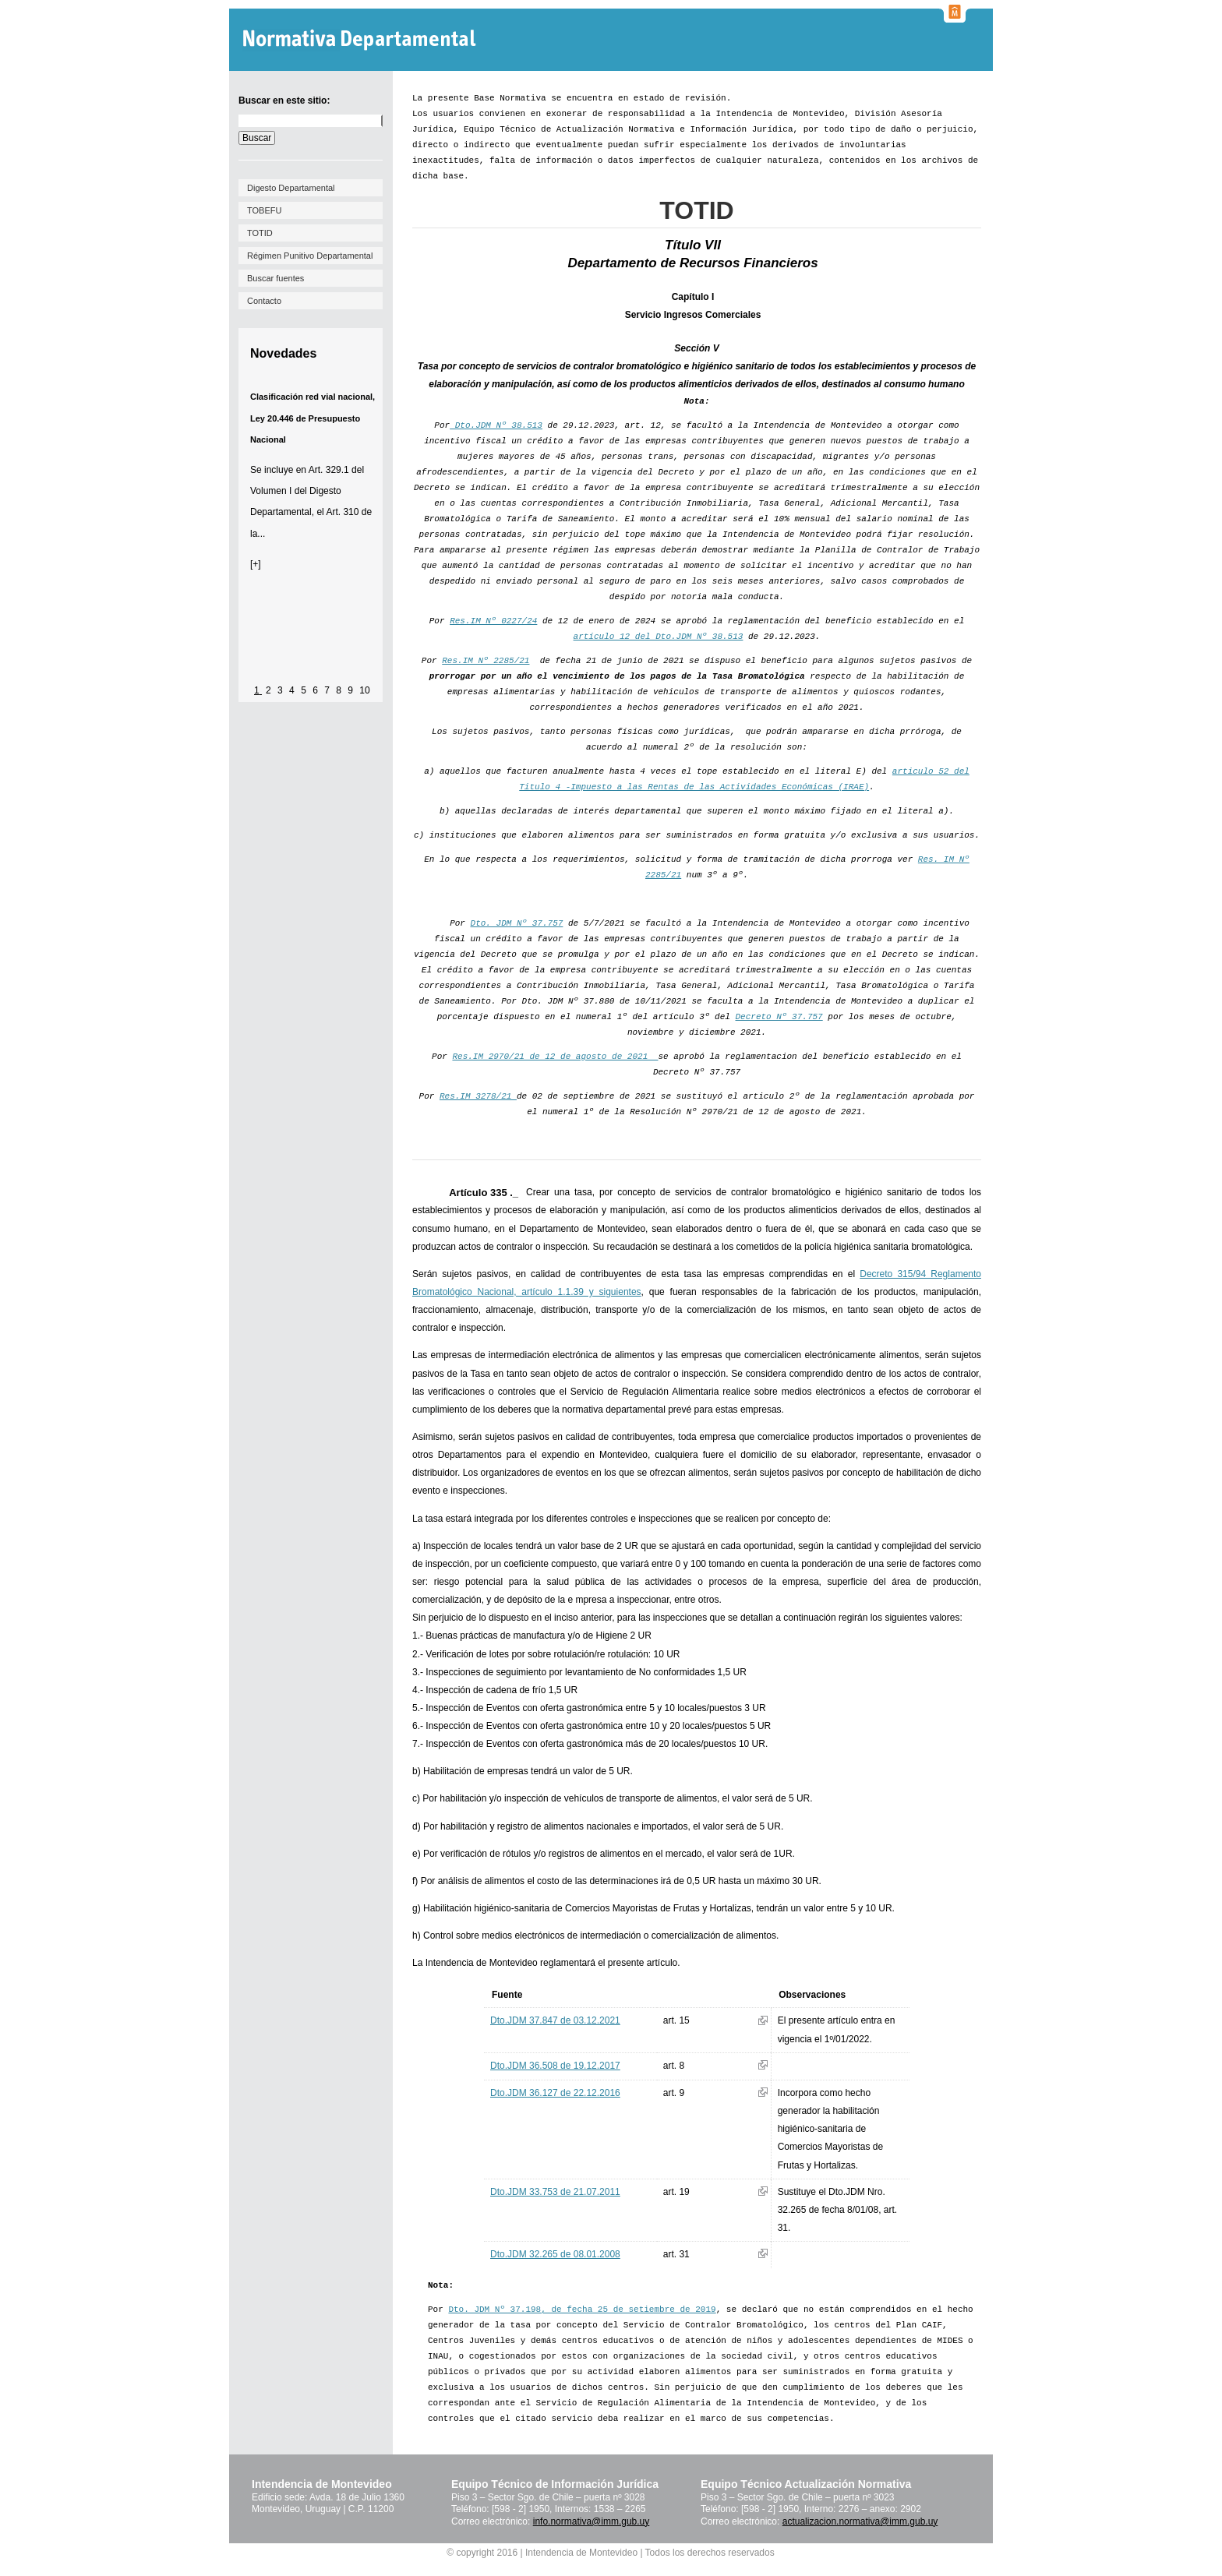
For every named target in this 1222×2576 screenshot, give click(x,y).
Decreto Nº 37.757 (779, 1017)
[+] (255, 564)
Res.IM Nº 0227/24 (493, 621)
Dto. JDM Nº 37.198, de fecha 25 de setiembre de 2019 (581, 2309)
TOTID (260, 233)
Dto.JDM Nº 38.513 (496, 425)
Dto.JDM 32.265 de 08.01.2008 (555, 2254)
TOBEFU (264, 210)
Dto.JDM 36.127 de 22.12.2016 (555, 2092)
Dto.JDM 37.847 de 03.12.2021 (555, 2020)
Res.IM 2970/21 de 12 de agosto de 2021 (555, 1056)
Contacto (264, 300)
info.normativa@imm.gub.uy (591, 2521)
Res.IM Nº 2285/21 (485, 660)
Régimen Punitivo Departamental (310, 255)
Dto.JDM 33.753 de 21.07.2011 (555, 2191)
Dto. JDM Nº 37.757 (517, 923)
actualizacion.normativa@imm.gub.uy (860, 2521)
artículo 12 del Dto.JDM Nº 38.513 (658, 636)
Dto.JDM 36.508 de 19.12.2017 (555, 2065)
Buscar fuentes (275, 278)
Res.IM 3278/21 (478, 1096)
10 (364, 690)
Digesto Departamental (291, 187)
